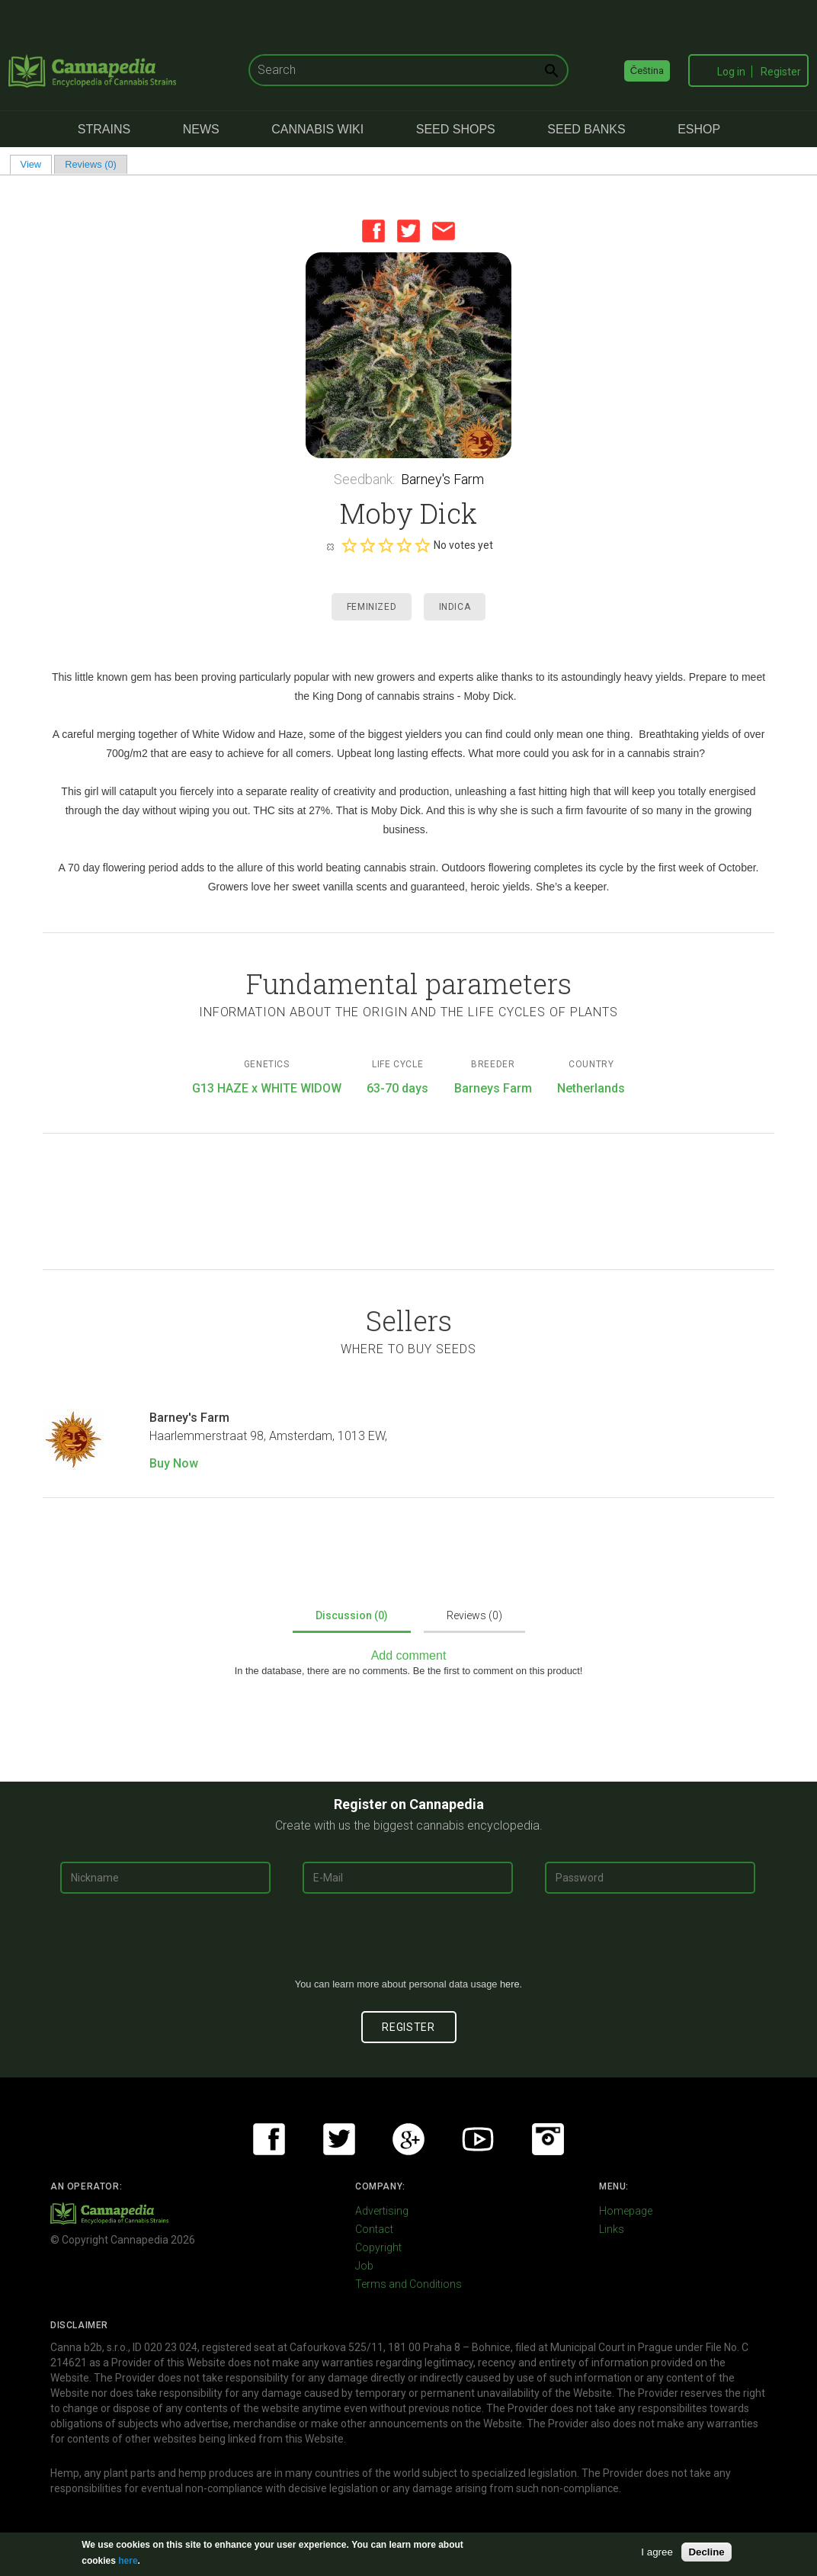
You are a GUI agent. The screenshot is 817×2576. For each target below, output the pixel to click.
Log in (731, 72)
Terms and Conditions (408, 2284)
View (36, 164)
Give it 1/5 (349, 545)
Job (364, 2266)
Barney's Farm (442, 479)
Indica (455, 606)
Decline (706, 2552)
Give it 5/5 (422, 545)
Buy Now (173, 1463)
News (201, 129)
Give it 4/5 (404, 545)
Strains (104, 129)
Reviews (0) (91, 164)
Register (781, 72)
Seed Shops (455, 129)
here (510, 1984)
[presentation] (408, 1941)
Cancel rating (330, 546)
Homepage (625, 2211)
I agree (657, 2552)
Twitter (408, 231)
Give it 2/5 (367, 545)
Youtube (478, 2139)
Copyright (378, 2247)
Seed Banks (586, 129)
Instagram (548, 2139)
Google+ (408, 2139)
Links (611, 2229)
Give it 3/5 (385, 545)
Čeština (647, 70)
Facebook (373, 231)
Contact (374, 2229)
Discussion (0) (352, 1615)
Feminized (371, 606)
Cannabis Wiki (317, 129)
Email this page (443, 231)
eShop (699, 129)
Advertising (381, 2211)
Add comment (409, 1655)
